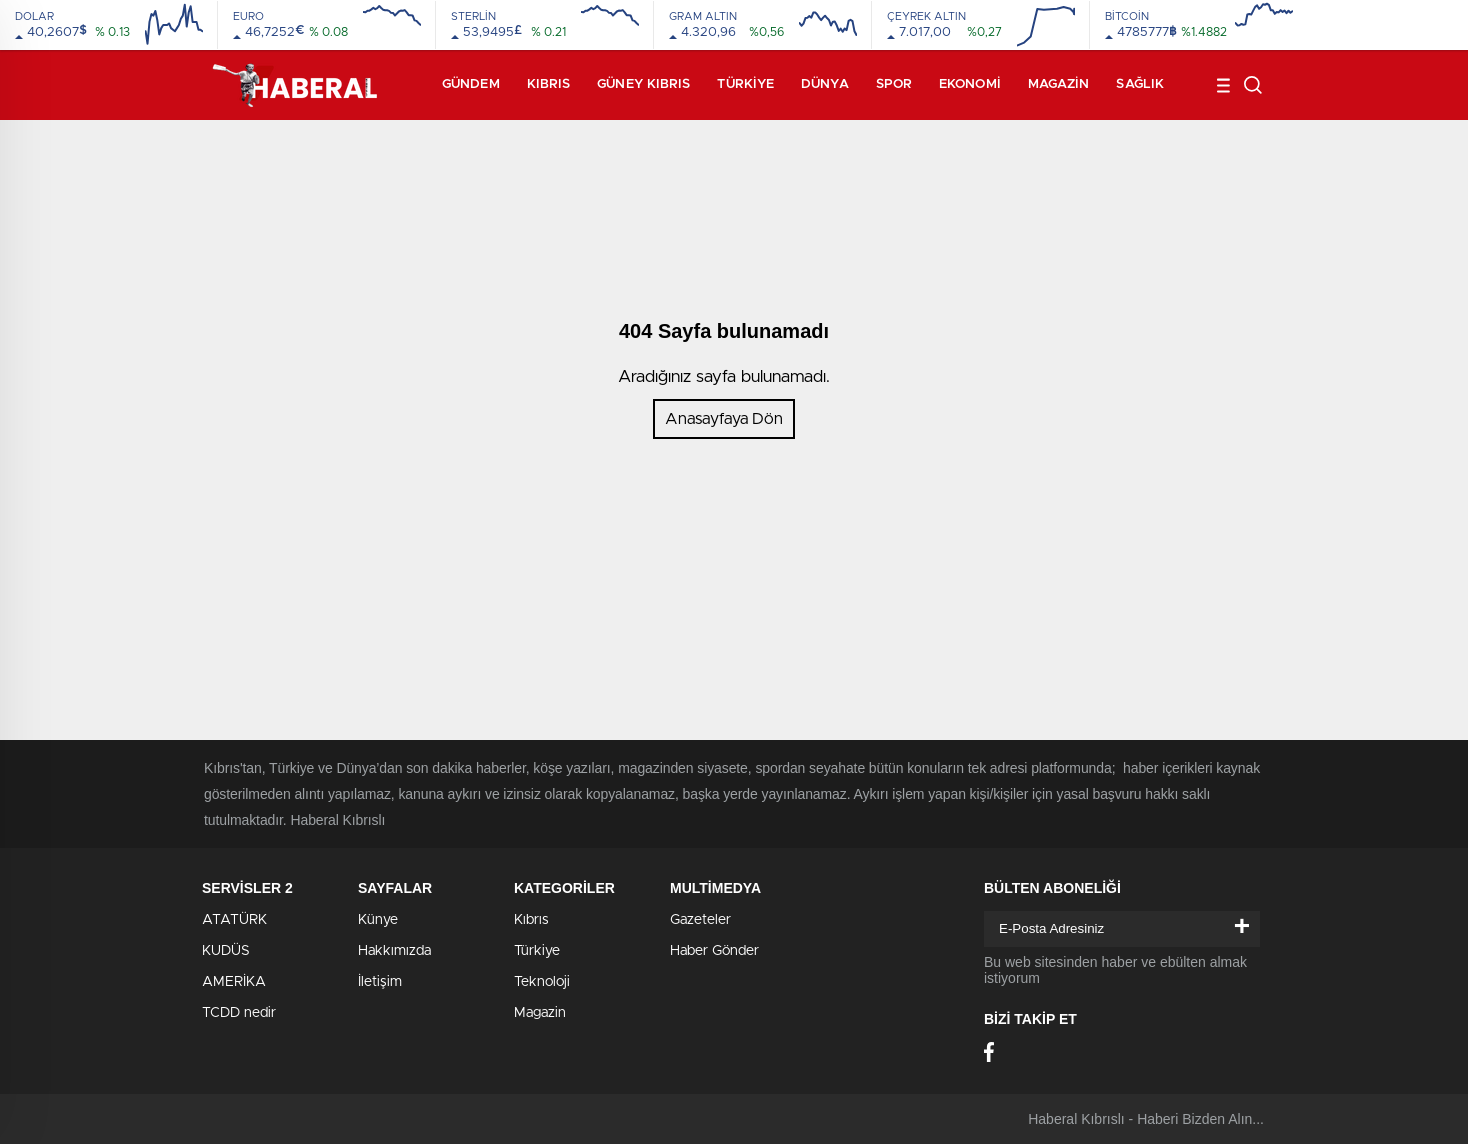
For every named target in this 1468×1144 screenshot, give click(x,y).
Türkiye (745, 84)
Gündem (471, 84)
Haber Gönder (714, 951)
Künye (378, 920)
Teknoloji (542, 982)
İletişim (380, 982)
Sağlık (1140, 84)
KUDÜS (226, 951)
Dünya (825, 84)
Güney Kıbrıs (643, 84)
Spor (894, 84)
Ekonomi (970, 84)
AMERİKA (234, 982)
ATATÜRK (234, 920)
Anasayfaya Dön (724, 419)
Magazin (1059, 84)
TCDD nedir (239, 1013)
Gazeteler (700, 920)
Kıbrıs (549, 84)
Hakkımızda (394, 951)
